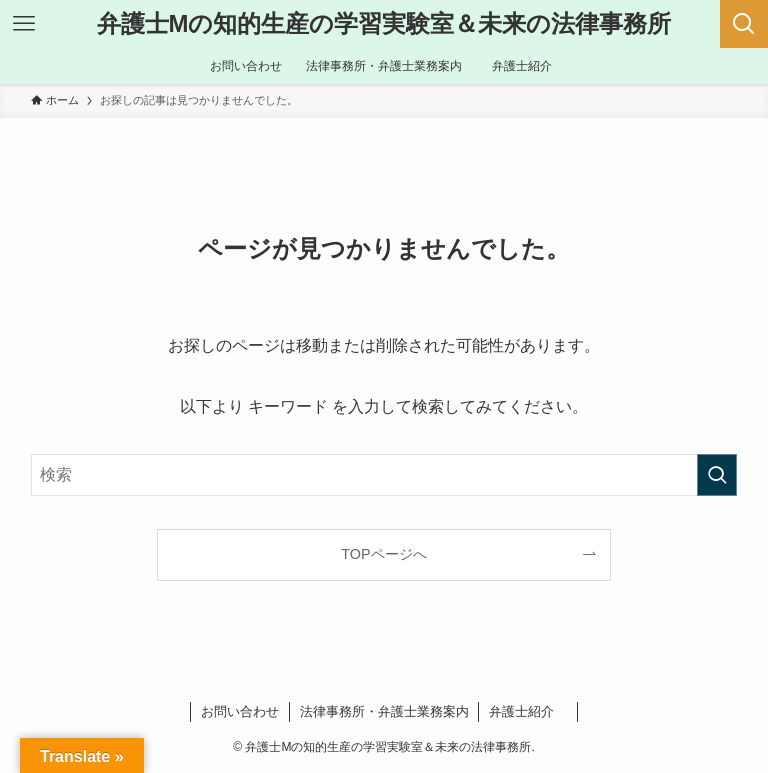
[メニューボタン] (24, 24)
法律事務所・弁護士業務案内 (384, 711)
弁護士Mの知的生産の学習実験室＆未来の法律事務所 (384, 24)
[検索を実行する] (717, 475)
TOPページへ (383, 554)
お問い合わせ (240, 711)
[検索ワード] (384, 475)
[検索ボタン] (744, 24)
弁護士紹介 (528, 711)
